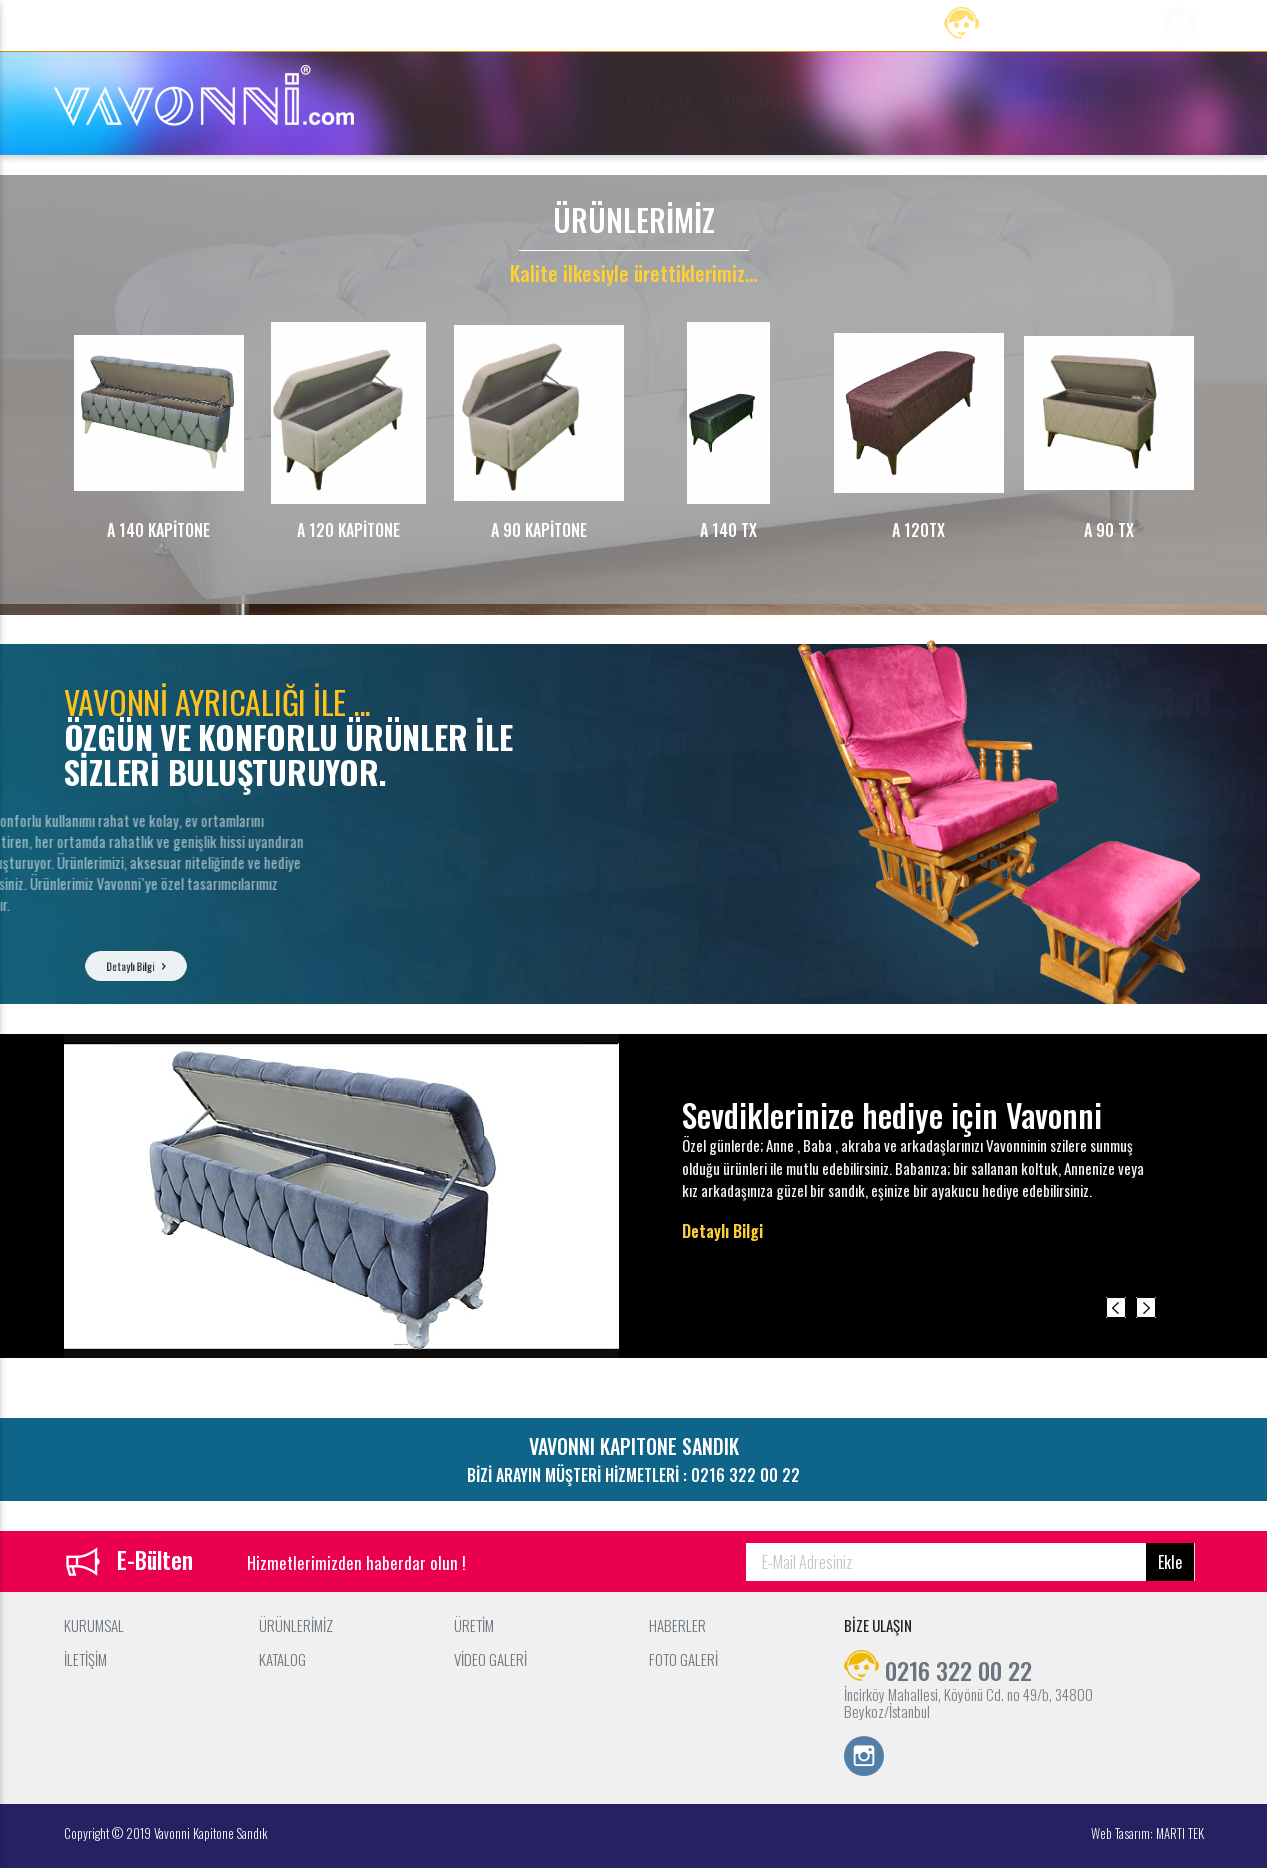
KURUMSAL (758, 104)
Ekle (1170, 1562)
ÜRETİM (965, 104)
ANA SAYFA (658, 104)
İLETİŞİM (1162, 104)
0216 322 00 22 (1038, 28)
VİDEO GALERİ (1062, 104)
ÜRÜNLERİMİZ (867, 104)
